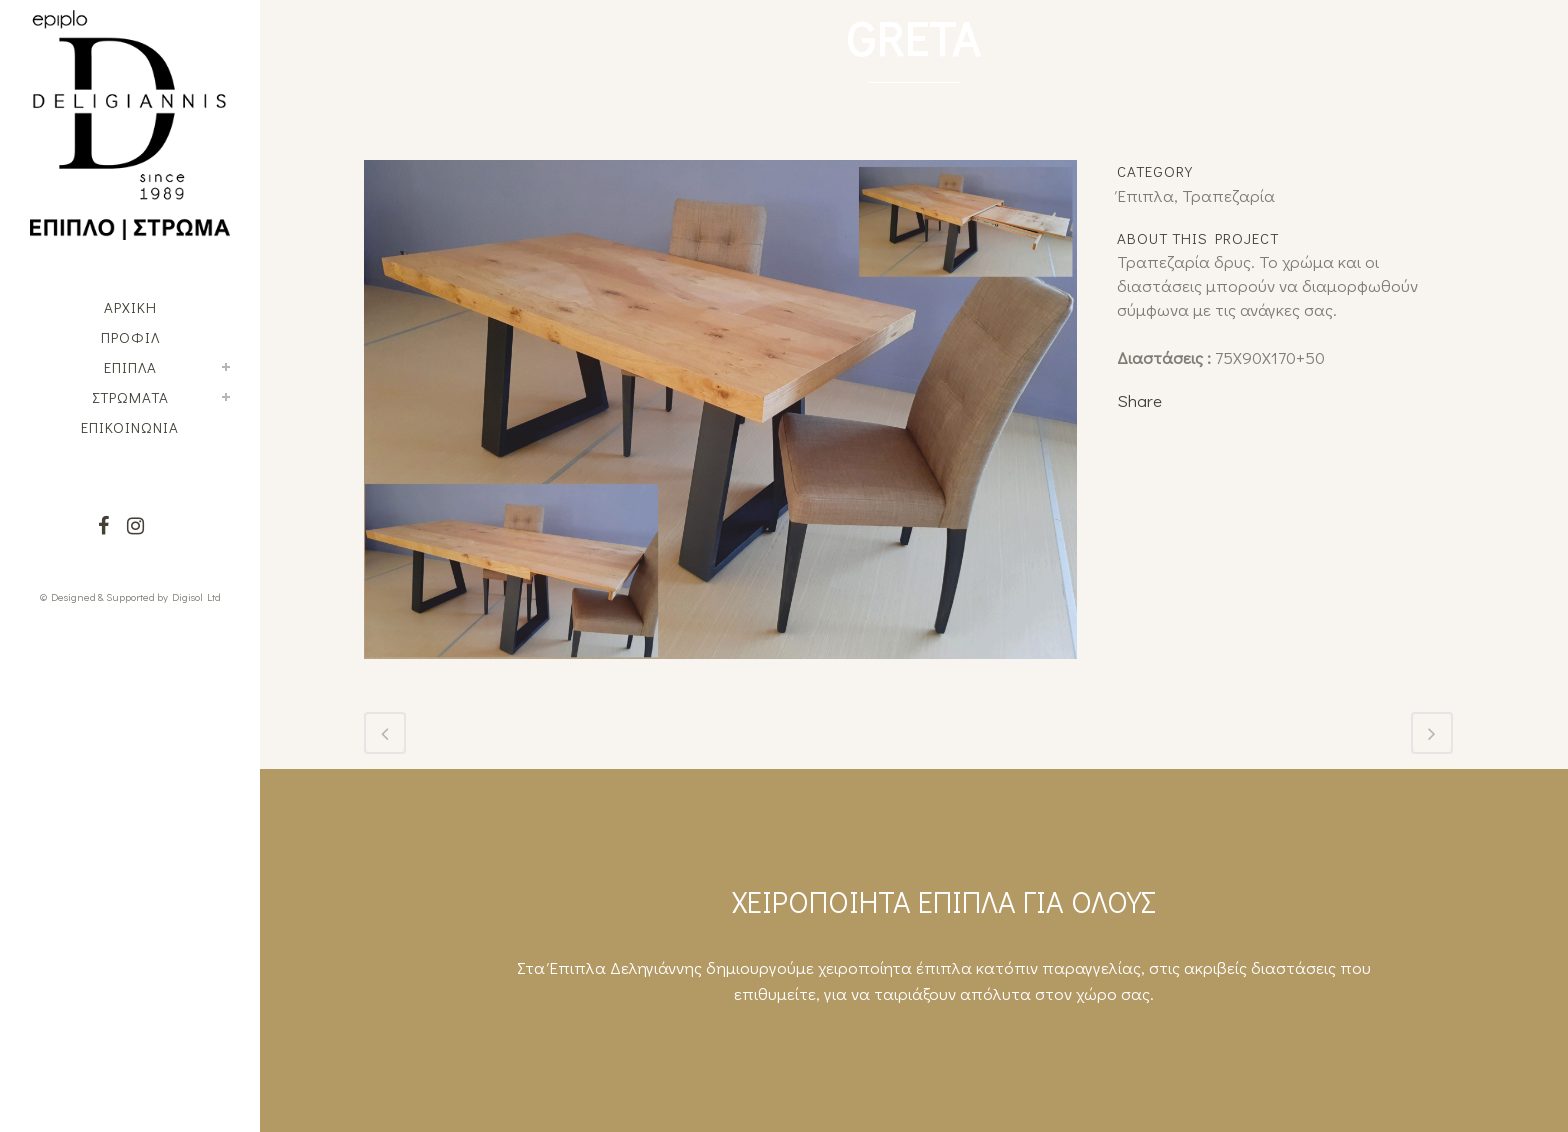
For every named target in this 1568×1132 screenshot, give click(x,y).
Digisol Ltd (196, 596)
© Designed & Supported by (104, 596)
